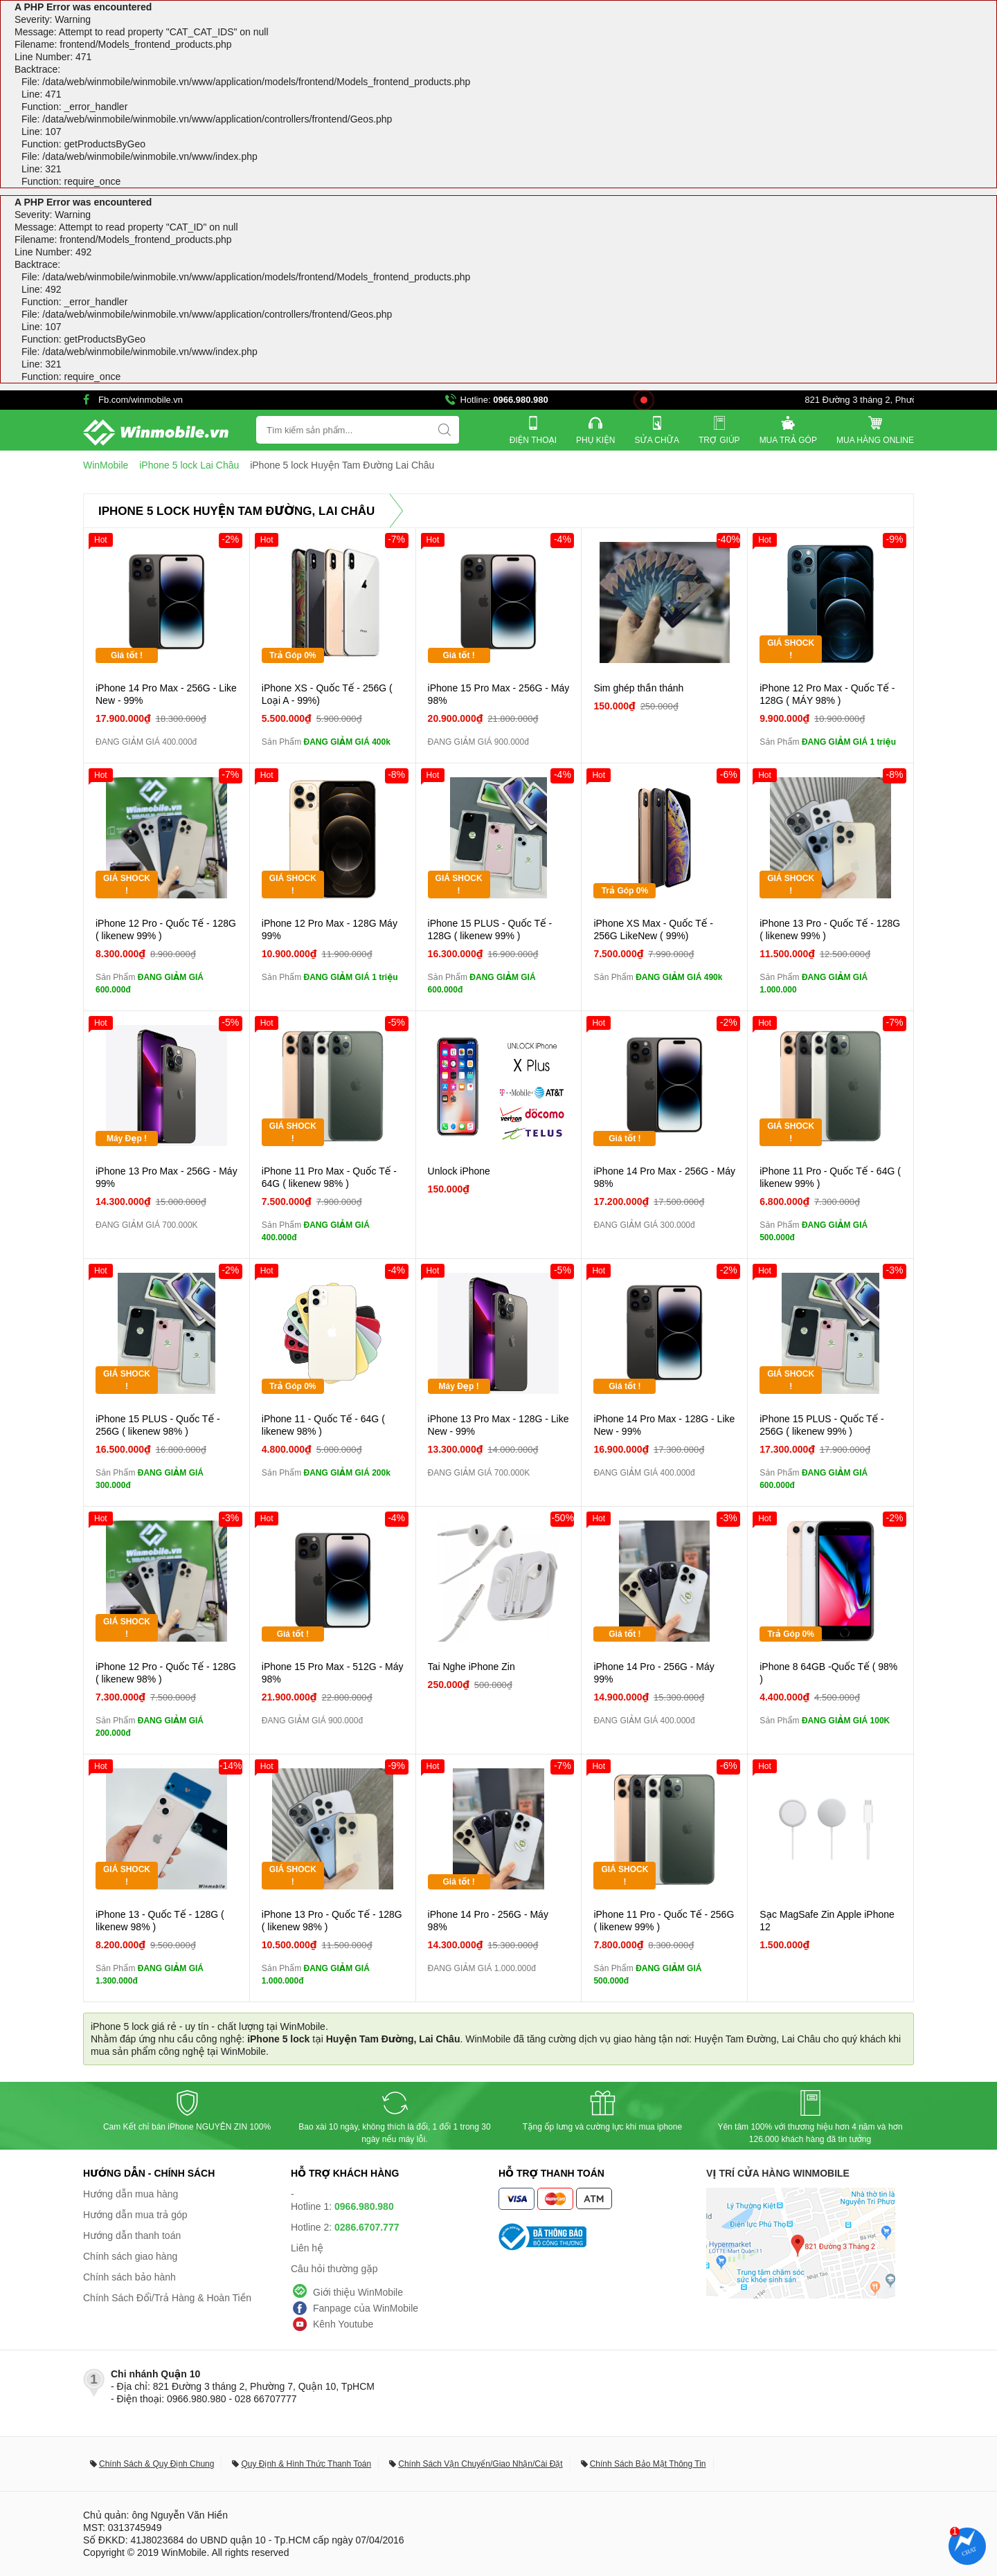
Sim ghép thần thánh (638, 687)
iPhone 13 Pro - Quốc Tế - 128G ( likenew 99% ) (830, 929)
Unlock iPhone (459, 1171)
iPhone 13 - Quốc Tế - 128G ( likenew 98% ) (160, 1920)
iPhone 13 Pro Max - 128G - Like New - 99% (498, 1425)
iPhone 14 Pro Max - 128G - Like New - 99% (664, 1425)
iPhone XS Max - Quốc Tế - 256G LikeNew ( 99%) (653, 929)
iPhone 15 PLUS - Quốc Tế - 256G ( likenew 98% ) (158, 1425)
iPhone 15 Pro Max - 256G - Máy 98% (499, 694)
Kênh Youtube (343, 2324)
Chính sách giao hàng (130, 2256)
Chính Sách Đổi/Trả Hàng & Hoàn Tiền (167, 2297)
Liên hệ (307, 2247)
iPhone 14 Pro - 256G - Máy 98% (488, 1920)
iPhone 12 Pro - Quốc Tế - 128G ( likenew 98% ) (166, 1673)
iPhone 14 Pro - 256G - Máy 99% (653, 1673)
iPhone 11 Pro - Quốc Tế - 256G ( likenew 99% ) (663, 1920)
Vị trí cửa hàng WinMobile (778, 2173)
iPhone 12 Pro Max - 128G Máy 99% (329, 929)
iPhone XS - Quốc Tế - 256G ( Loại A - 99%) (327, 694)
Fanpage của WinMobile (365, 2308)
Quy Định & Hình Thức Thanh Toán (306, 2464)
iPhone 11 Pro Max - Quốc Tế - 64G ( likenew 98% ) (329, 1177)
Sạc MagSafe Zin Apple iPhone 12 (827, 1920)
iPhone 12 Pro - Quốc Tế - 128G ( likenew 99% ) (166, 929)
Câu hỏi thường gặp (334, 2268)
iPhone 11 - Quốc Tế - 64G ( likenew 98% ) (323, 1425)
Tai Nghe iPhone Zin (471, 1666)
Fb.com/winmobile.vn (140, 399)
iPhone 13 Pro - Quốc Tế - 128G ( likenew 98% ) (332, 1920)
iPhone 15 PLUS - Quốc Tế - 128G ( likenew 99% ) (490, 929)
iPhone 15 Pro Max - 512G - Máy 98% (333, 1673)
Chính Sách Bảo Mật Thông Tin (648, 2464)
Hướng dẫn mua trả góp (135, 2214)
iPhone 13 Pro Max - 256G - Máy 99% (166, 1177)
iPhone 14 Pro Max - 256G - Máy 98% (664, 1177)
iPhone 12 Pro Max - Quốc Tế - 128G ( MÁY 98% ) (827, 694)
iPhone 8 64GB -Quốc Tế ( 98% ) (828, 1673)
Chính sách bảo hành (129, 2277)
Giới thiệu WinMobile (358, 2292)
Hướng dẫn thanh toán (132, 2235)
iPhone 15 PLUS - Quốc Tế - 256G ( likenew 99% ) (822, 1425)
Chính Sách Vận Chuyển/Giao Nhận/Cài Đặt (480, 2464)
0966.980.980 (520, 399)
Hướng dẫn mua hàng (130, 2193)
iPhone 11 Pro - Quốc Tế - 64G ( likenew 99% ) (830, 1177)
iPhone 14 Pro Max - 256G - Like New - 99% (166, 694)
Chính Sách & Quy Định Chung (156, 2464)
